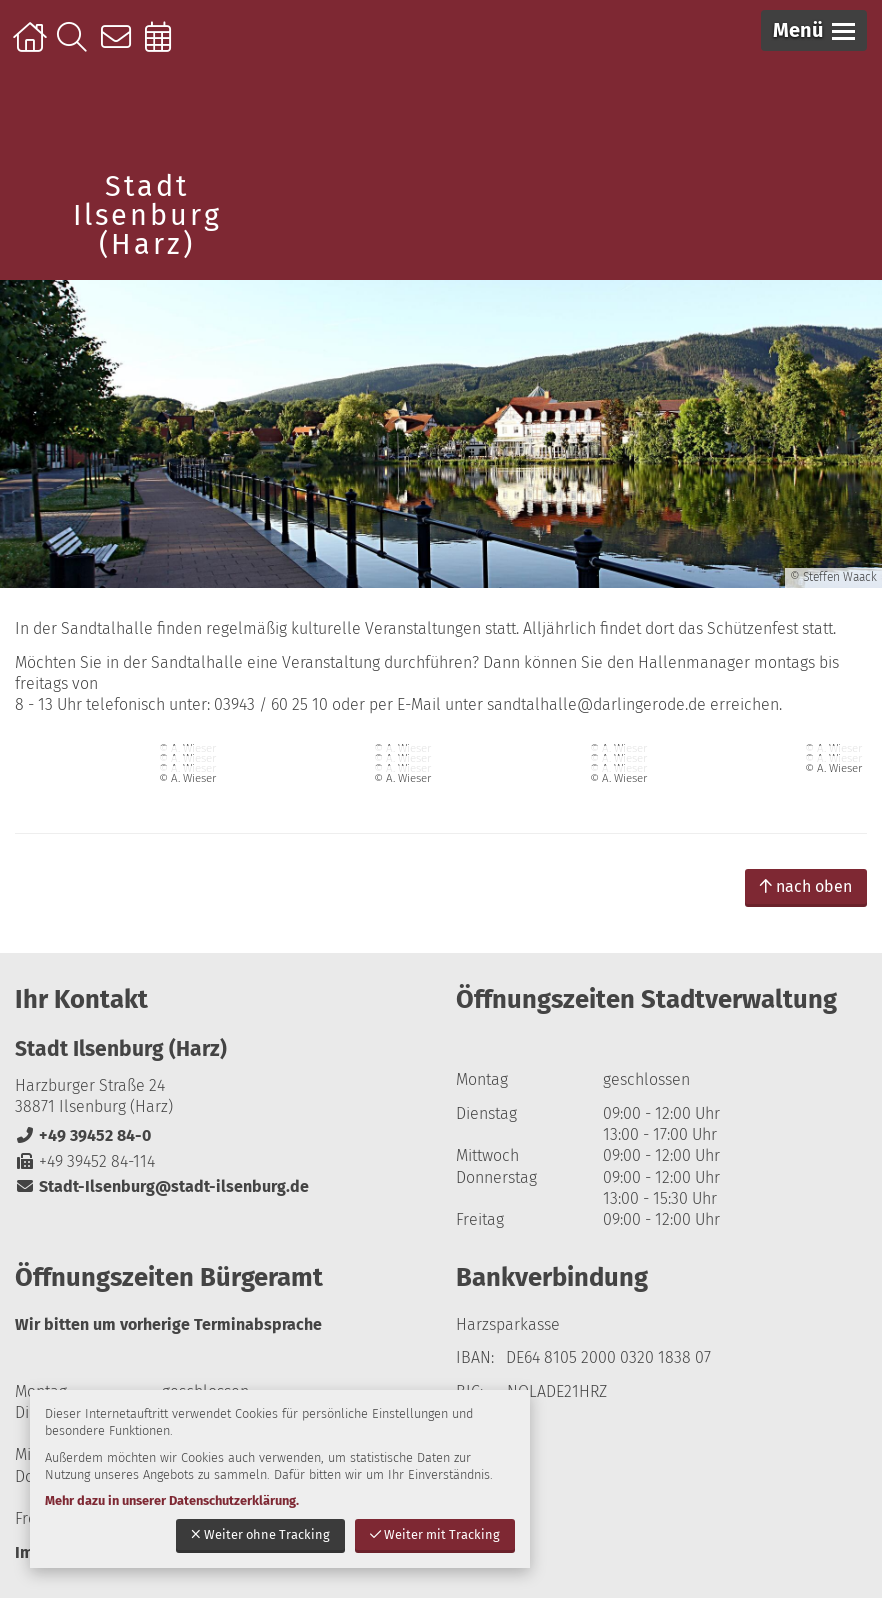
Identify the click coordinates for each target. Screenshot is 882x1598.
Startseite (32, 47)
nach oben (806, 886)
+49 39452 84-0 (83, 1135)
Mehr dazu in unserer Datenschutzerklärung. (172, 1500)
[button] (814, 30)
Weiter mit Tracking (435, 1534)
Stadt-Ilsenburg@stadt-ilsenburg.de (162, 1186)
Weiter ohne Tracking (260, 1534)
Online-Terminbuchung (164, 47)
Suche (76, 47)
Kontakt (120, 47)
